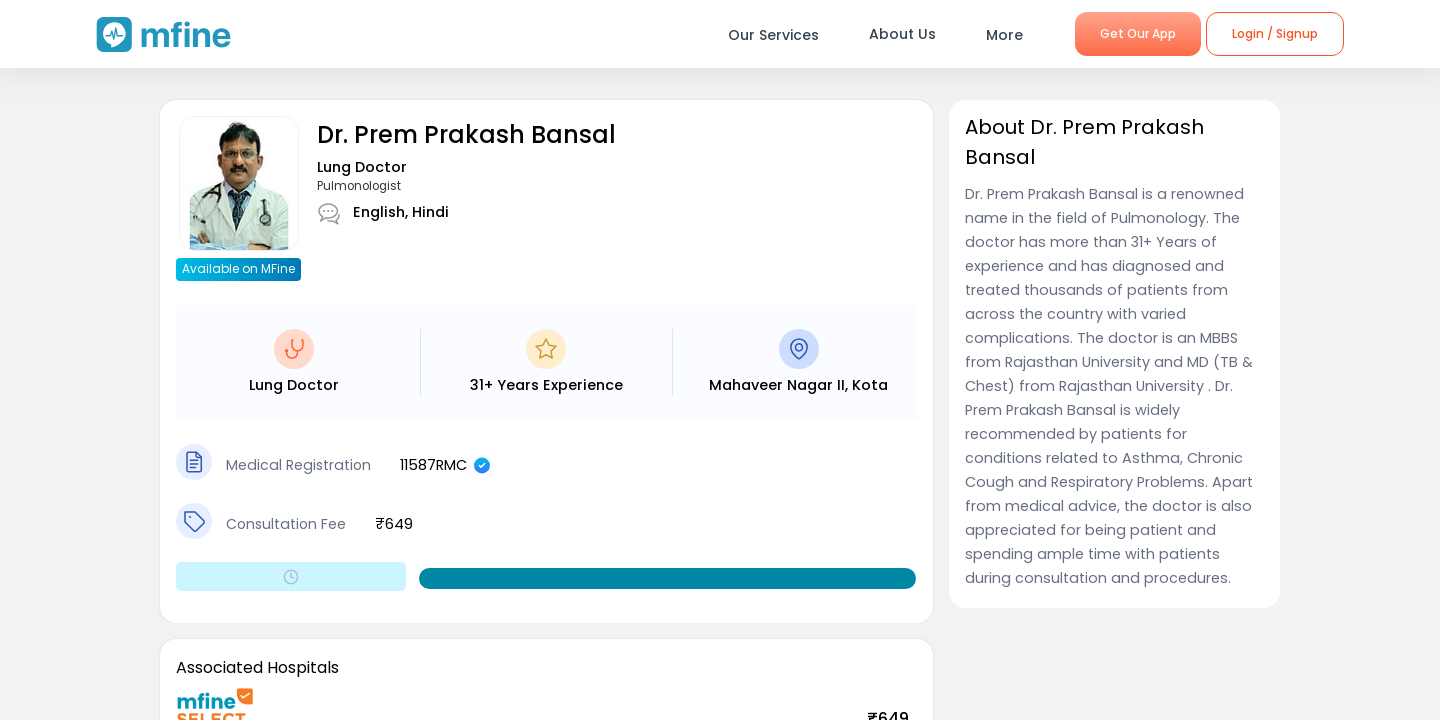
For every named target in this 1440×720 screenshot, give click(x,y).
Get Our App (1138, 33)
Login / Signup (1275, 33)
